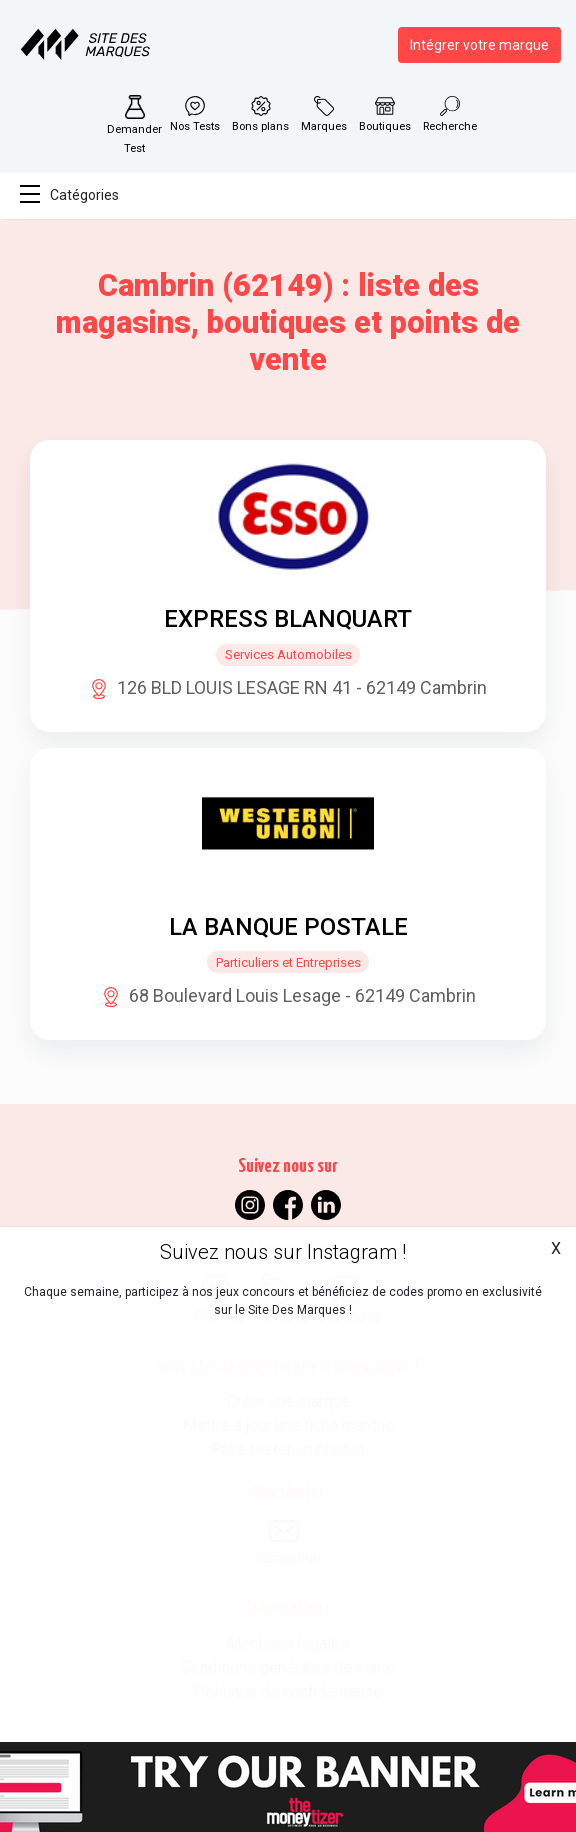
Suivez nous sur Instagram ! (283, 1252)
